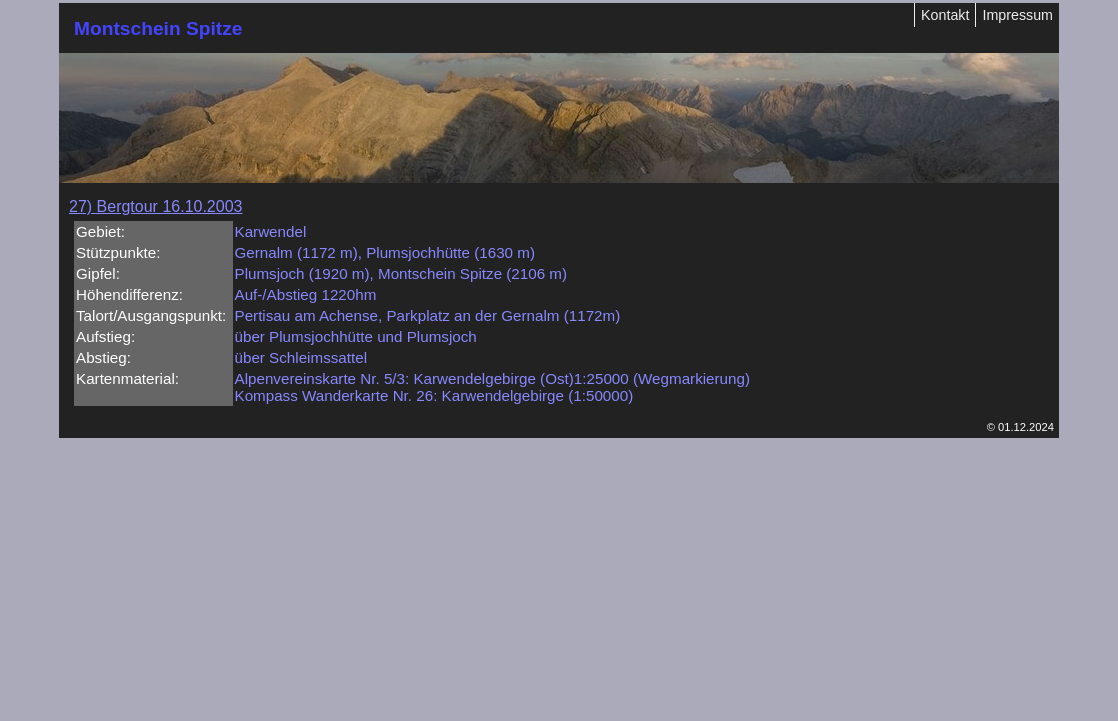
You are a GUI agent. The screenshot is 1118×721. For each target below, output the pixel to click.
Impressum (1017, 15)
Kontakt (945, 15)
